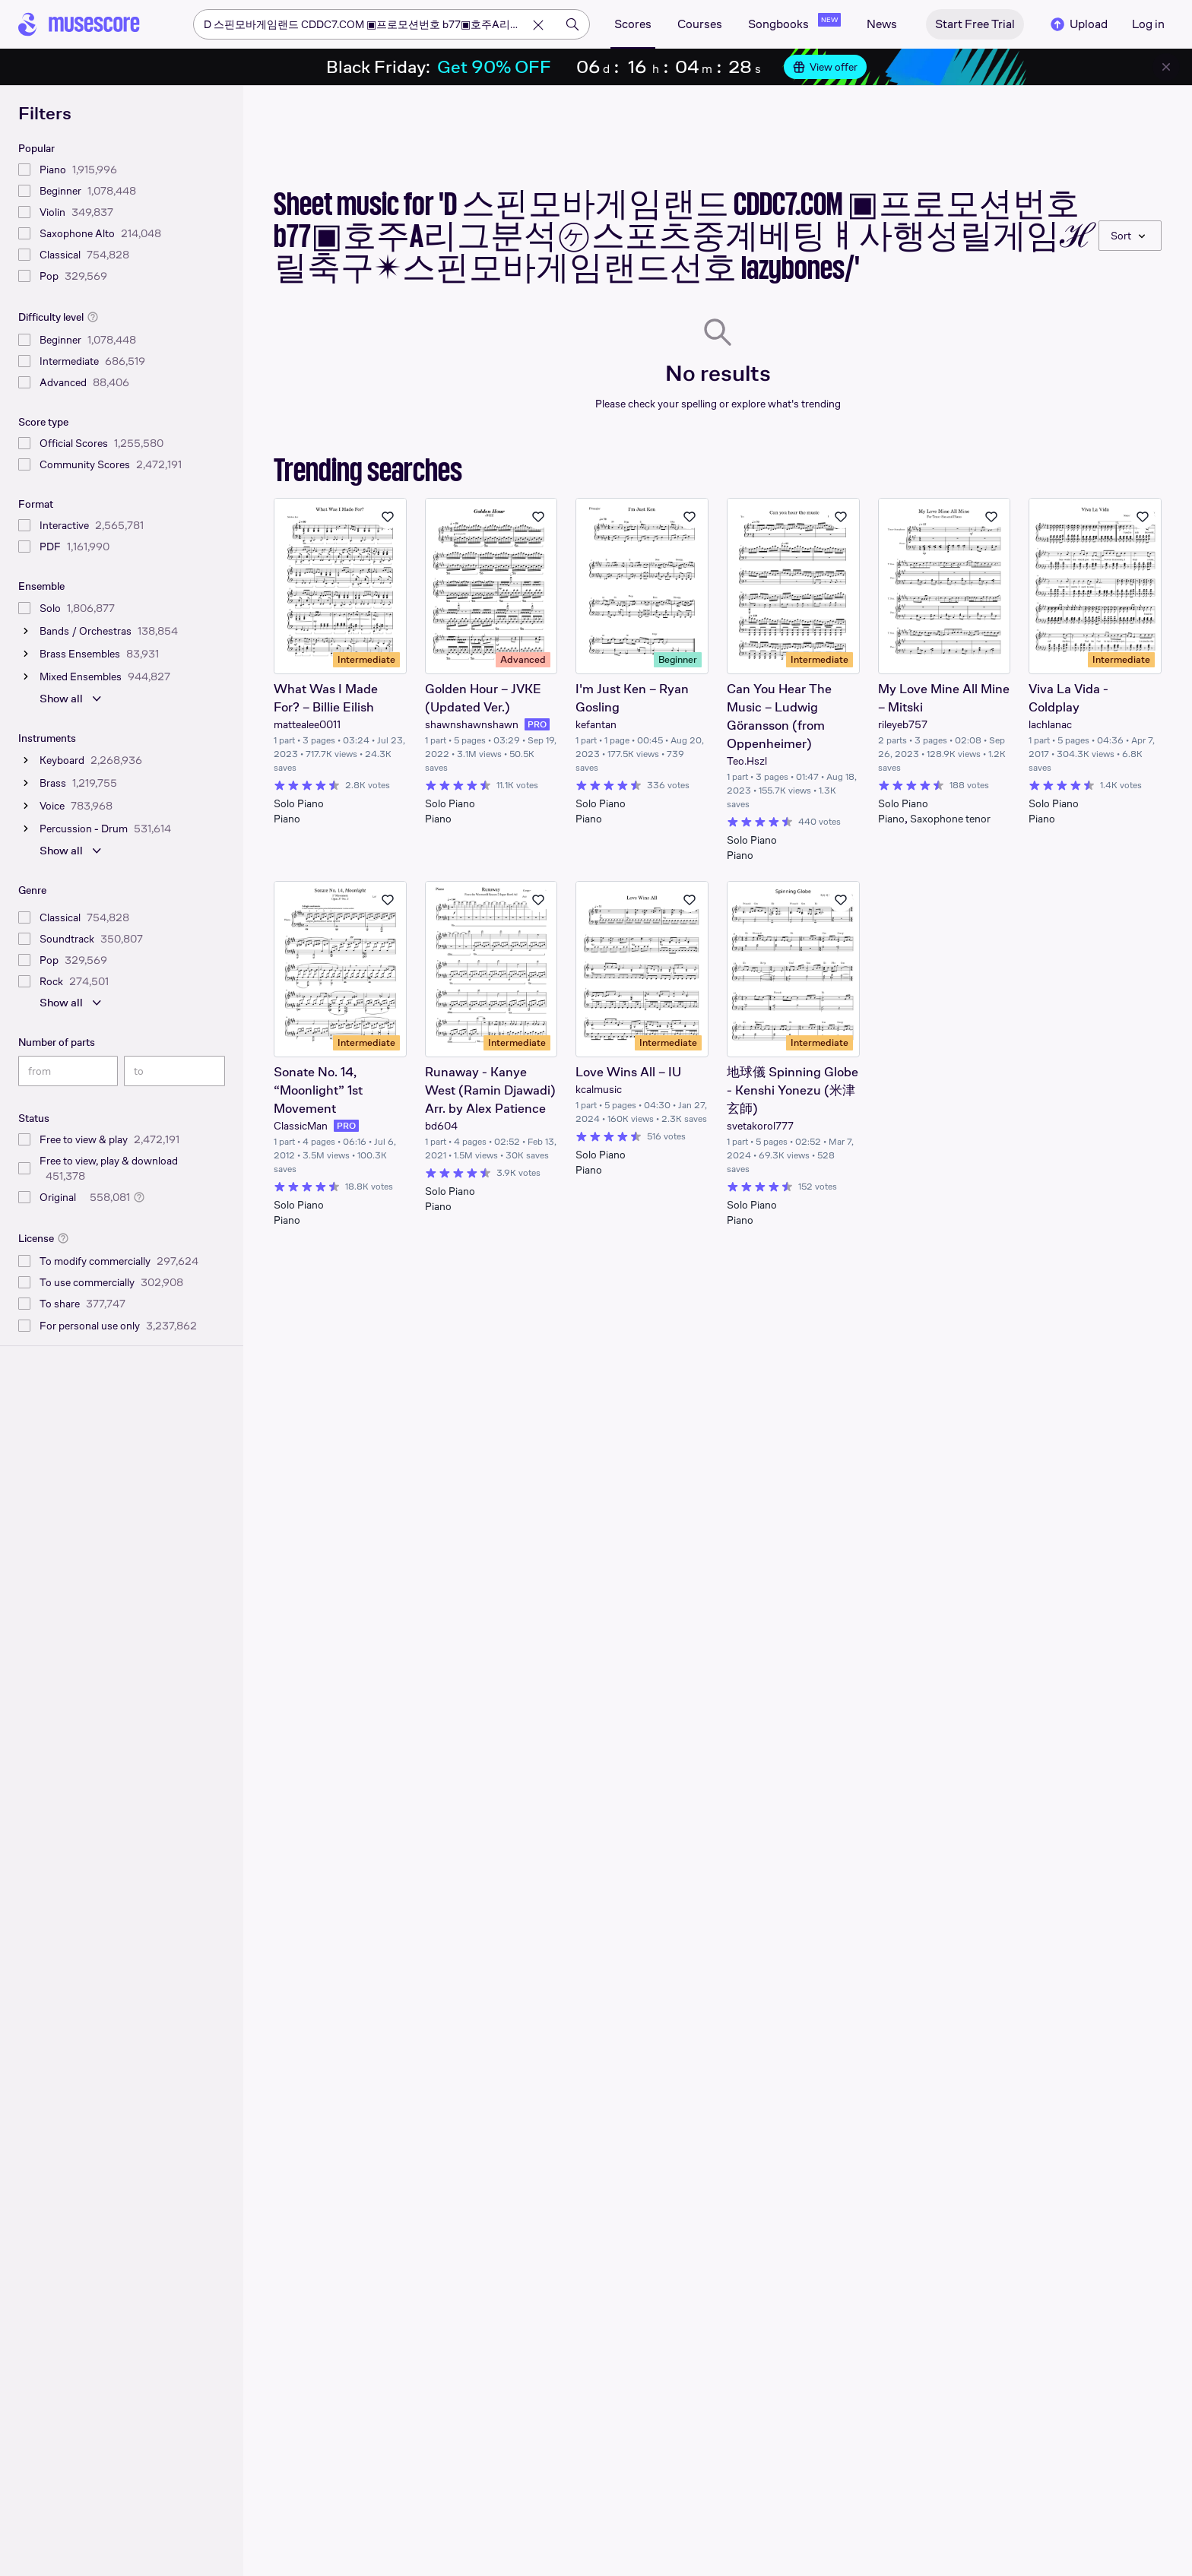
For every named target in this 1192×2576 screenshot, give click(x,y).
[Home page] (79, 24)
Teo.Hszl (747, 761)
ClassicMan (301, 1126)
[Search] (572, 24)
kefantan (596, 724)
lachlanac (1050, 724)
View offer (825, 67)
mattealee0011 (307, 724)
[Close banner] (1166, 67)
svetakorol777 (760, 1126)
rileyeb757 (902, 724)
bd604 (441, 1126)
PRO (537, 724)
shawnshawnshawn (471, 724)
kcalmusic (598, 1089)
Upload (1078, 24)
